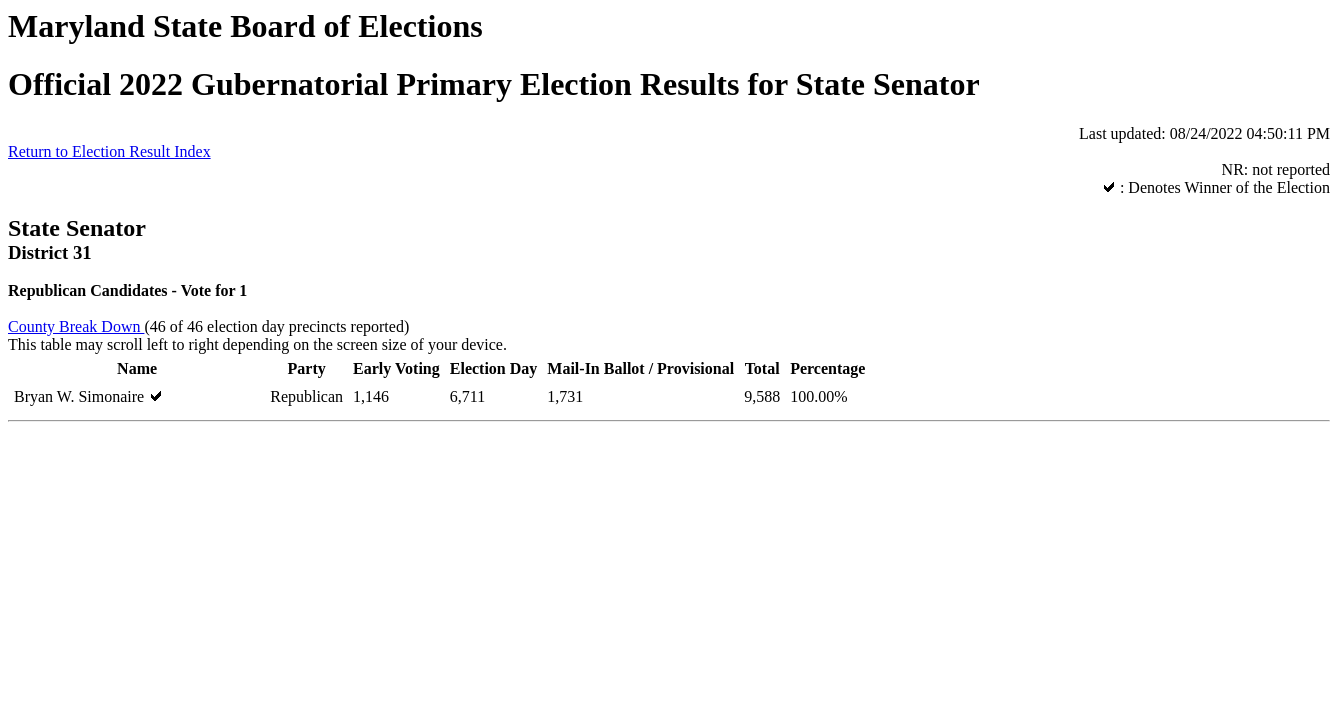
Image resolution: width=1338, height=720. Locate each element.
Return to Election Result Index (109, 151)
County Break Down (76, 326)
